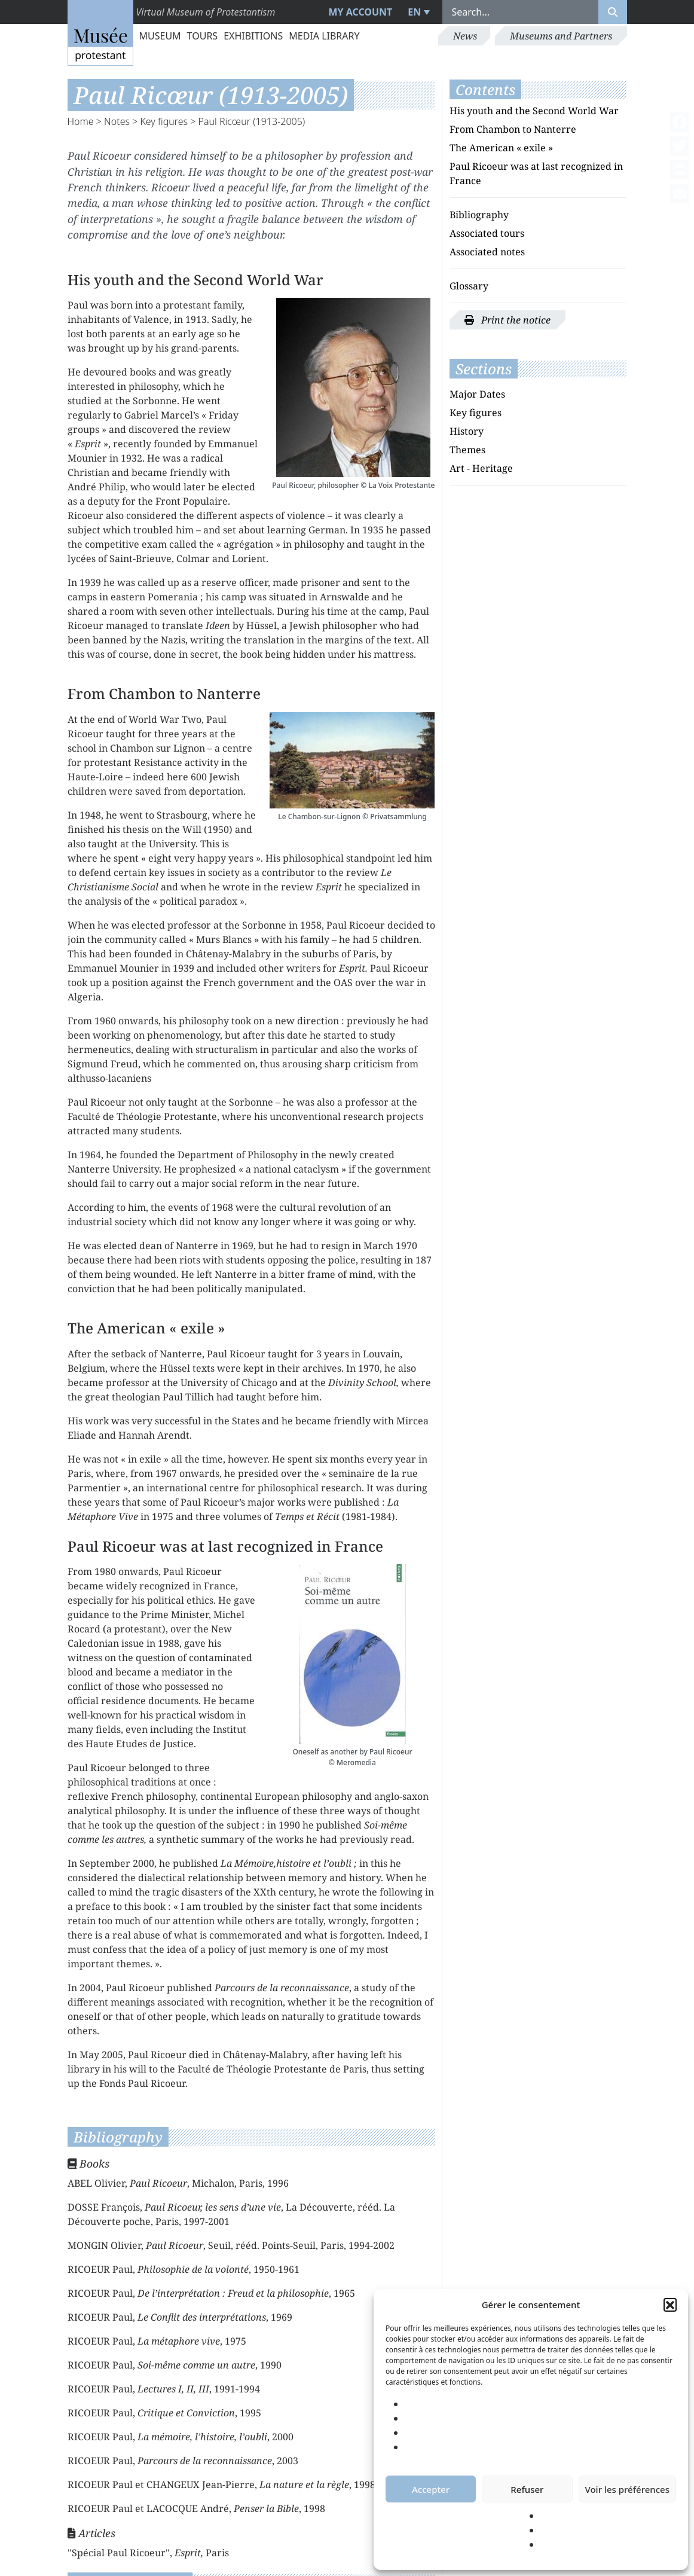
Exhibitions (253, 35)
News (465, 35)
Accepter (431, 2489)
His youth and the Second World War (534, 110)
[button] (670, 2305)
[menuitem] (417, 12)
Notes (117, 121)
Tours (202, 35)
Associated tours (487, 233)
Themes (467, 449)
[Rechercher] (612, 12)
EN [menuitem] (414, 12)
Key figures (164, 121)
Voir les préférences (627, 2489)
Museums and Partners (561, 35)
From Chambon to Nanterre (513, 129)
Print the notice (507, 319)
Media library (324, 35)
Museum (160, 35)
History (467, 431)
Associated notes (487, 251)
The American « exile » (501, 147)
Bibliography (479, 214)
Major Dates (477, 394)
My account (360, 12)
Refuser (526, 2489)
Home (81, 121)
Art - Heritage (481, 468)
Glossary (469, 285)
